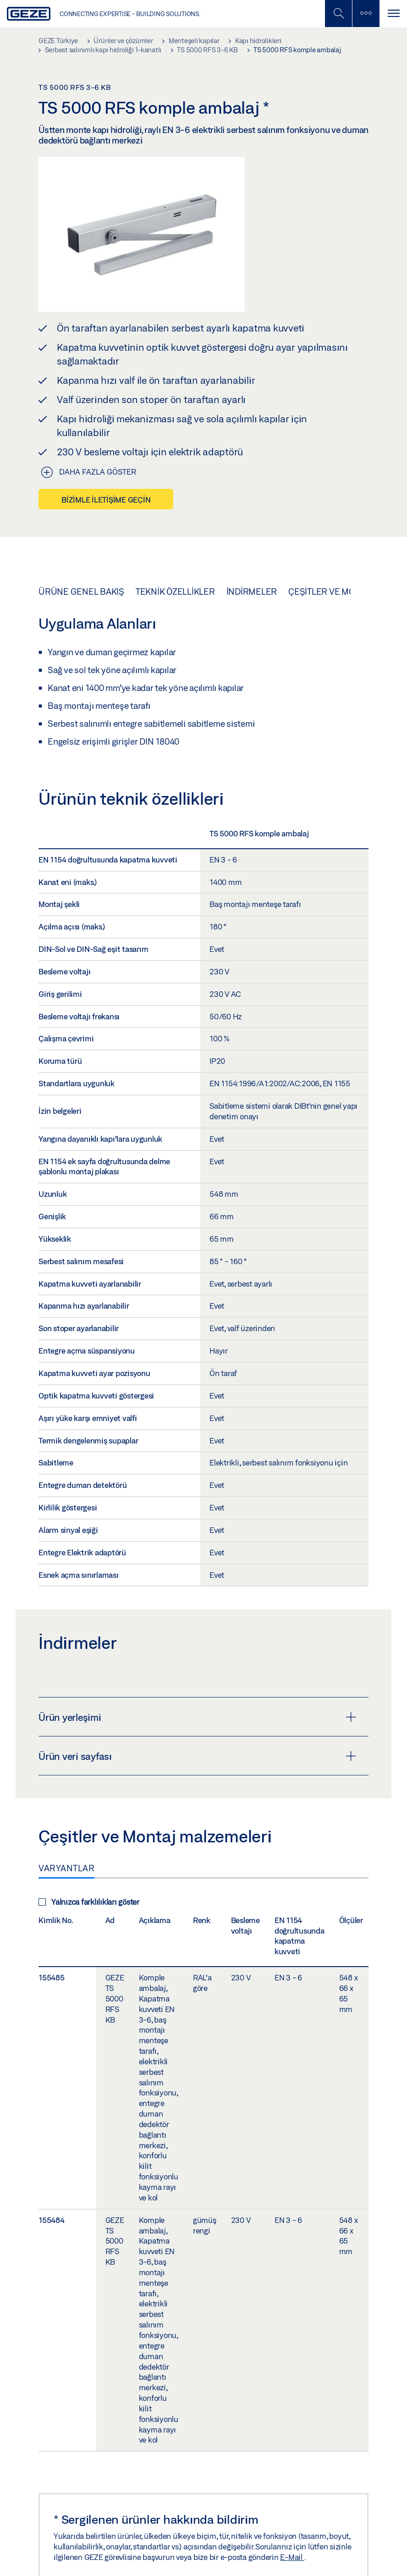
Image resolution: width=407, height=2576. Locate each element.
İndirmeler (251, 591)
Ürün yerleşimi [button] (197, 1717)
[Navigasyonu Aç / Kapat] (393, 13)
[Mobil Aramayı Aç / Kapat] (338, 13)
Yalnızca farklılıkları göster (88, 1901)
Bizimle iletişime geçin (105, 499)
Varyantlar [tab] (66, 1868)
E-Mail (292, 2557)
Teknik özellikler (175, 591)
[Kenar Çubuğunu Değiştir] (366, 13)
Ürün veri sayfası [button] (197, 1756)
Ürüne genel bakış (81, 591)
